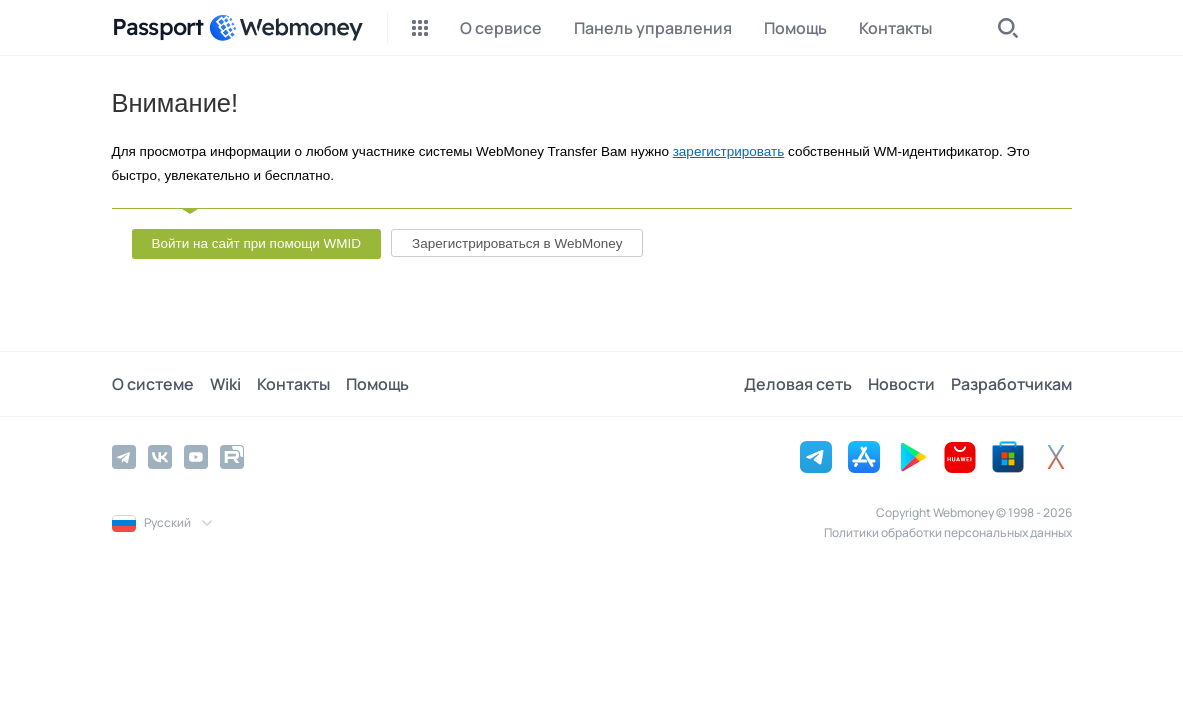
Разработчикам (1011, 384)
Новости (901, 384)
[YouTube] (196, 457)
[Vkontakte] (160, 457)
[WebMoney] (286, 28)
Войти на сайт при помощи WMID (257, 243)
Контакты (293, 384)
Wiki (225, 384)
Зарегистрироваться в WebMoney (517, 243)
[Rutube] (232, 457)
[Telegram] (124, 457)
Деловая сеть (798, 384)
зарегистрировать (729, 151)
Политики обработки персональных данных (948, 532)
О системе (153, 384)
